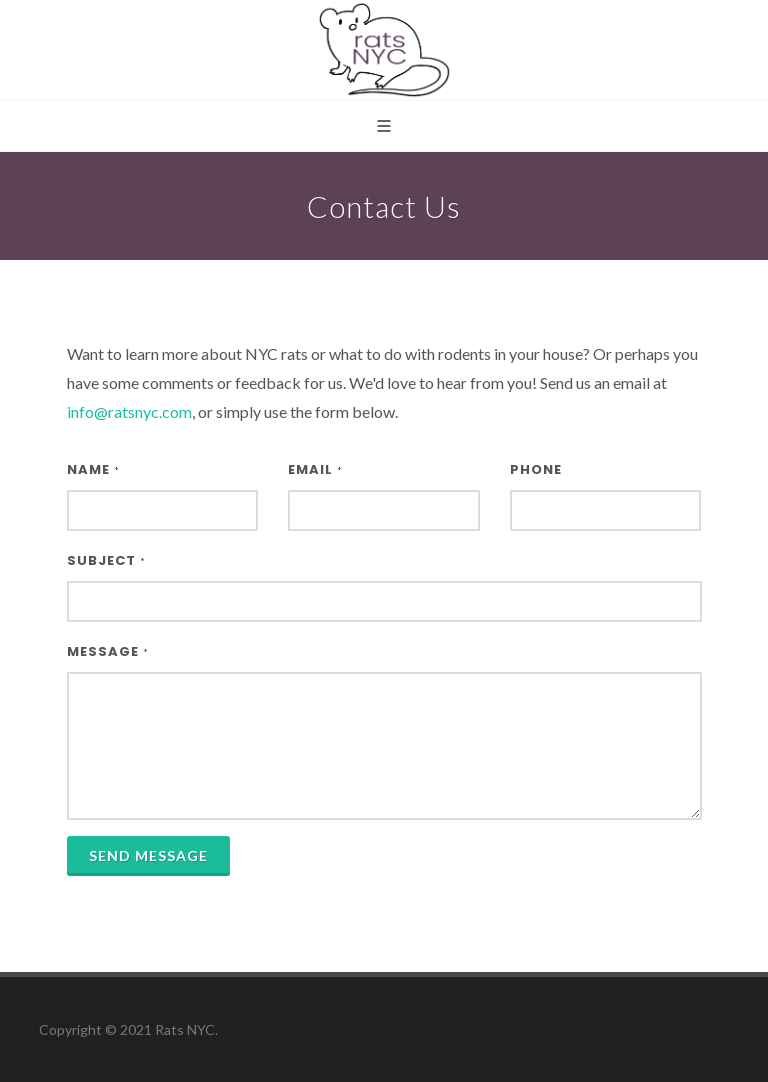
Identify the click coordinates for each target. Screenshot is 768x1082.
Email (315, 469)
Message (108, 651)
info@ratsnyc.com (129, 411)
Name (93, 469)
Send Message (148, 855)
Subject (106, 560)
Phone (536, 469)
